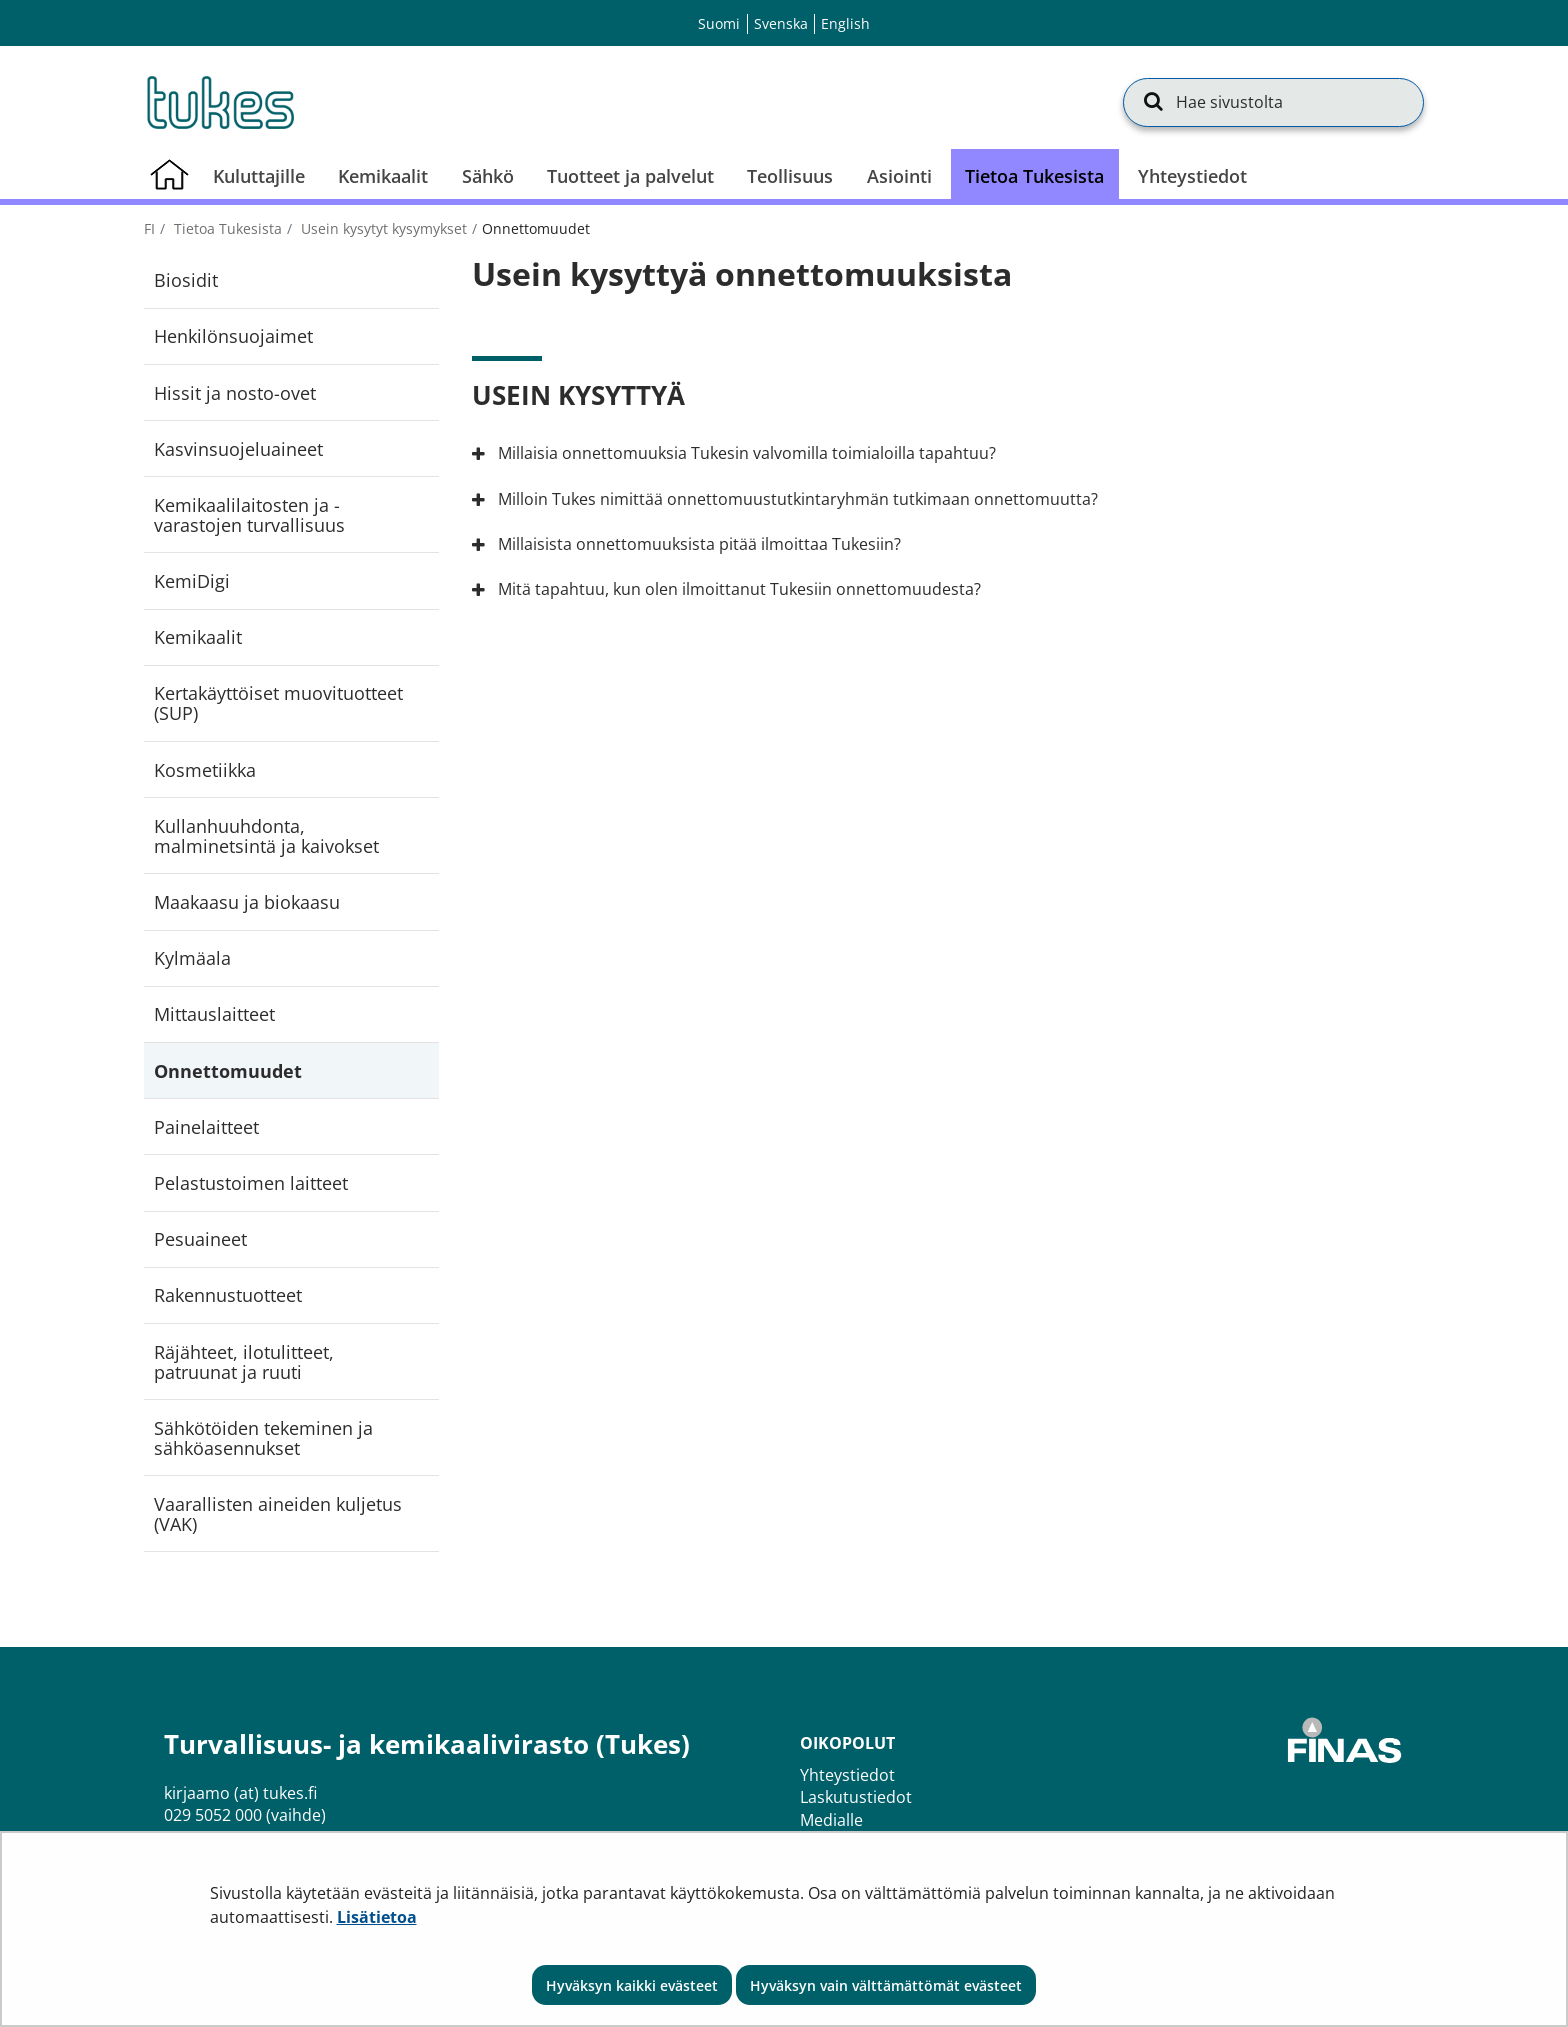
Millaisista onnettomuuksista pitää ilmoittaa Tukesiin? (696, 544)
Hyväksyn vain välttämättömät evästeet (886, 1985)
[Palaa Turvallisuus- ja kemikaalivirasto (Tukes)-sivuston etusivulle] (219, 102)
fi (149, 228)
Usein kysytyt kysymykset (382, 228)
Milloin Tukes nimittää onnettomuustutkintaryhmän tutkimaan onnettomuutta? (795, 499)
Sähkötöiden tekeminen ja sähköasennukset (263, 1438)
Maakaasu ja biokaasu (247, 902)
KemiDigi (192, 581)
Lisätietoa (377, 1917)
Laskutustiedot (856, 1797)
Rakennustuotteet (228, 1295)
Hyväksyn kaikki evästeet (632, 1985)
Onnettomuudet (228, 1071)
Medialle (831, 1820)
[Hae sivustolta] (1273, 102)
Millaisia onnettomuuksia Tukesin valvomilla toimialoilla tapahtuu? (744, 453)
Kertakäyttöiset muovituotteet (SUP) (278, 703)
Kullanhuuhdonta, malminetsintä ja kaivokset (266, 836)
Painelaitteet (206, 1127)
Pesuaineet (200, 1239)
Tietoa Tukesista (226, 228)
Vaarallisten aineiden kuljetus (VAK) (278, 1514)
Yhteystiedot (847, 1775)
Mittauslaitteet (214, 1014)
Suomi (719, 23)
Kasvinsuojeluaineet (238, 449)
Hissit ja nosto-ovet (235, 393)
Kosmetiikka (205, 770)
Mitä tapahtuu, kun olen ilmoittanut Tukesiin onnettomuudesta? (736, 589)
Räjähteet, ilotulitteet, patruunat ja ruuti (244, 1362)
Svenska (781, 23)
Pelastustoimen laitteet (251, 1183)
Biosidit (186, 280)
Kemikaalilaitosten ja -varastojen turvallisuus (249, 515)
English (845, 23)
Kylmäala (192, 958)
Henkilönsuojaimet (233, 336)
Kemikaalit (198, 637)
